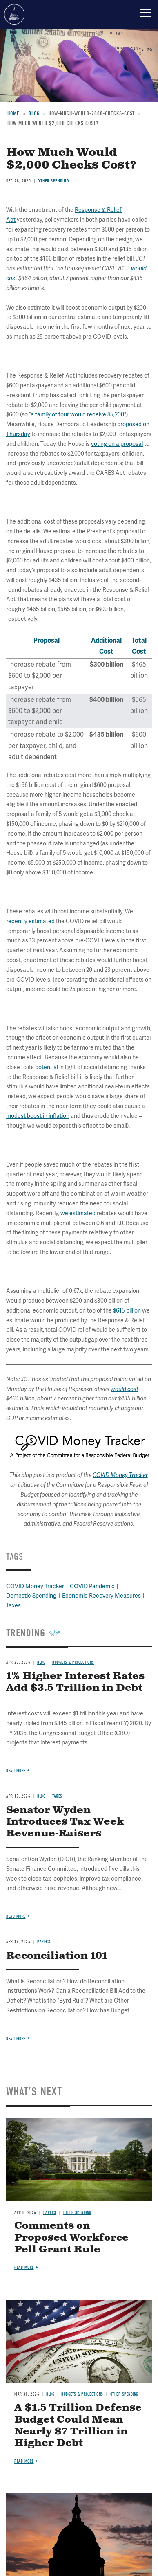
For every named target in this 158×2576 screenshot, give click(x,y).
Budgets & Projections (82, 2394)
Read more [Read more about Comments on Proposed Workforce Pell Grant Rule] (24, 2267)
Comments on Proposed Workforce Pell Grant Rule (71, 2237)
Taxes (57, 1796)
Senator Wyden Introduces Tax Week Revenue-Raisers (65, 1822)
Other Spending (77, 2212)
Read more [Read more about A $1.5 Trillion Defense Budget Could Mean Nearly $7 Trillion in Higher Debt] (24, 2461)
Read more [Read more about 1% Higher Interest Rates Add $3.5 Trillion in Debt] (16, 1771)
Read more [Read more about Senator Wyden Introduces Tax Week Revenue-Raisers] (16, 1916)
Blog (41, 1796)
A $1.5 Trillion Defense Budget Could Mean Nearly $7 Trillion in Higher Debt (78, 2425)
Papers (43, 1941)
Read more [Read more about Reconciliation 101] (16, 2038)
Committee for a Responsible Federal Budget (14, 14)
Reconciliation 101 (56, 1955)
